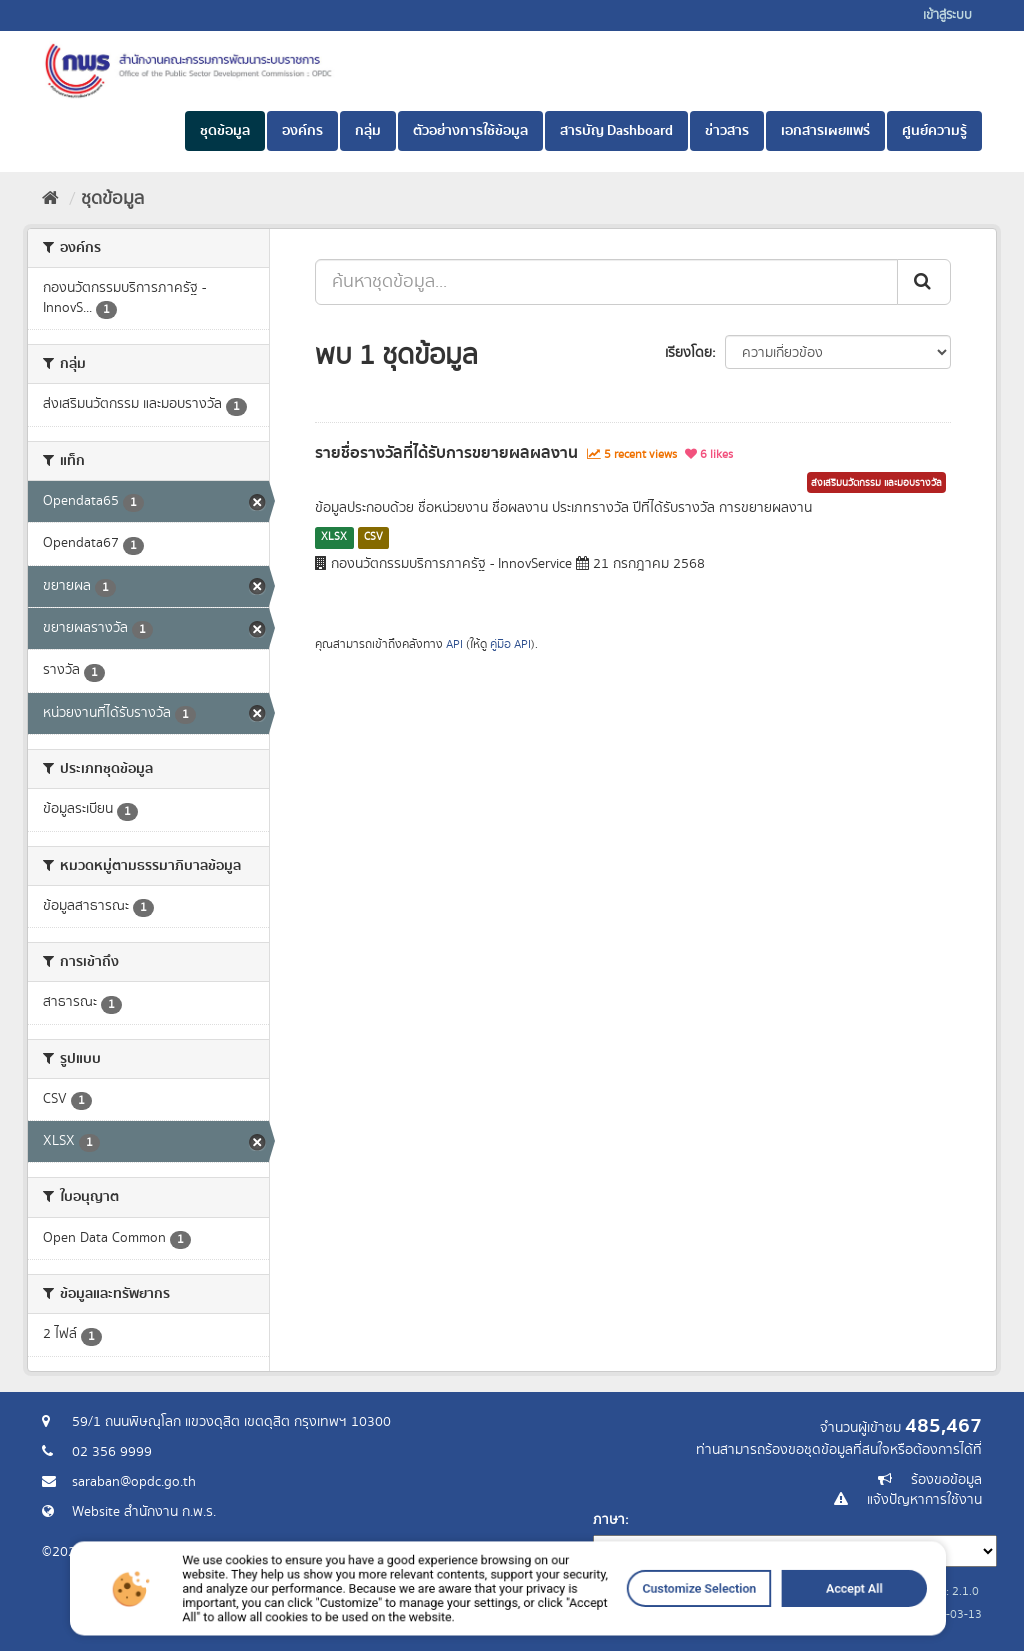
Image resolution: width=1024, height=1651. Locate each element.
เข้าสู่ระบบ (947, 15)
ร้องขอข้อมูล (946, 1480)
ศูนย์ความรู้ (934, 131)
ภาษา (609, 1520)
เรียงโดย (688, 353)
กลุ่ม (368, 131)
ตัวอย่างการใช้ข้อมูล (470, 131)
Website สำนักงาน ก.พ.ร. (144, 1512)
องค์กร (302, 131)
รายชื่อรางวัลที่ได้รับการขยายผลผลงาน (446, 453)
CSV (373, 537)
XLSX (334, 537)
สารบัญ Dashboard (616, 131)
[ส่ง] (924, 282)
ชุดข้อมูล (225, 131)
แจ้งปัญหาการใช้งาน (924, 1500)
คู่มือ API (510, 644)
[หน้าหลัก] (50, 199)
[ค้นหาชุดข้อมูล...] (606, 282)
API (454, 644)
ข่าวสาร (727, 131)
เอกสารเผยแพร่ (825, 131)
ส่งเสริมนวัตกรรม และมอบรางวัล (876, 483)
